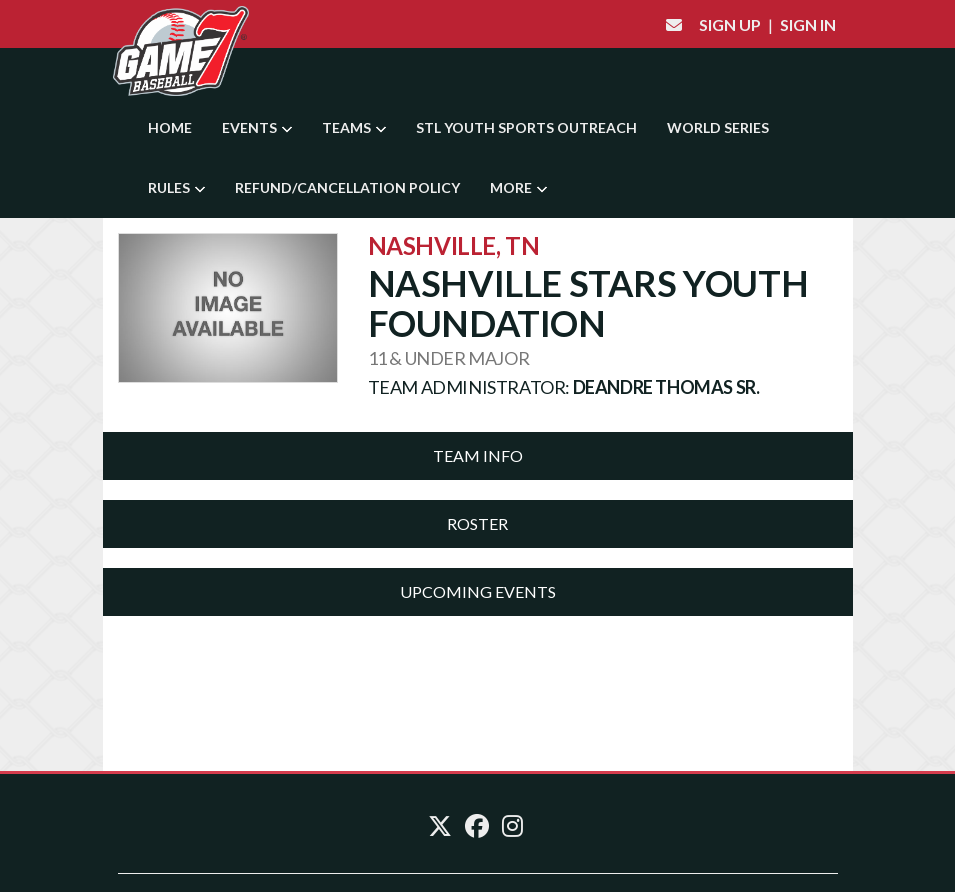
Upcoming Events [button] (478, 591)
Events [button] (257, 127)
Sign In (808, 24)
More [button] (518, 187)
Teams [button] (354, 127)
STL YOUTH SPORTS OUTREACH (526, 127)
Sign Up (730, 24)
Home (170, 127)
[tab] (478, 456)
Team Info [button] (478, 455)
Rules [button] (176, 187)
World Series (718, 127)
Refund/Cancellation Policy (347, 187)
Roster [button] (477, 523)
